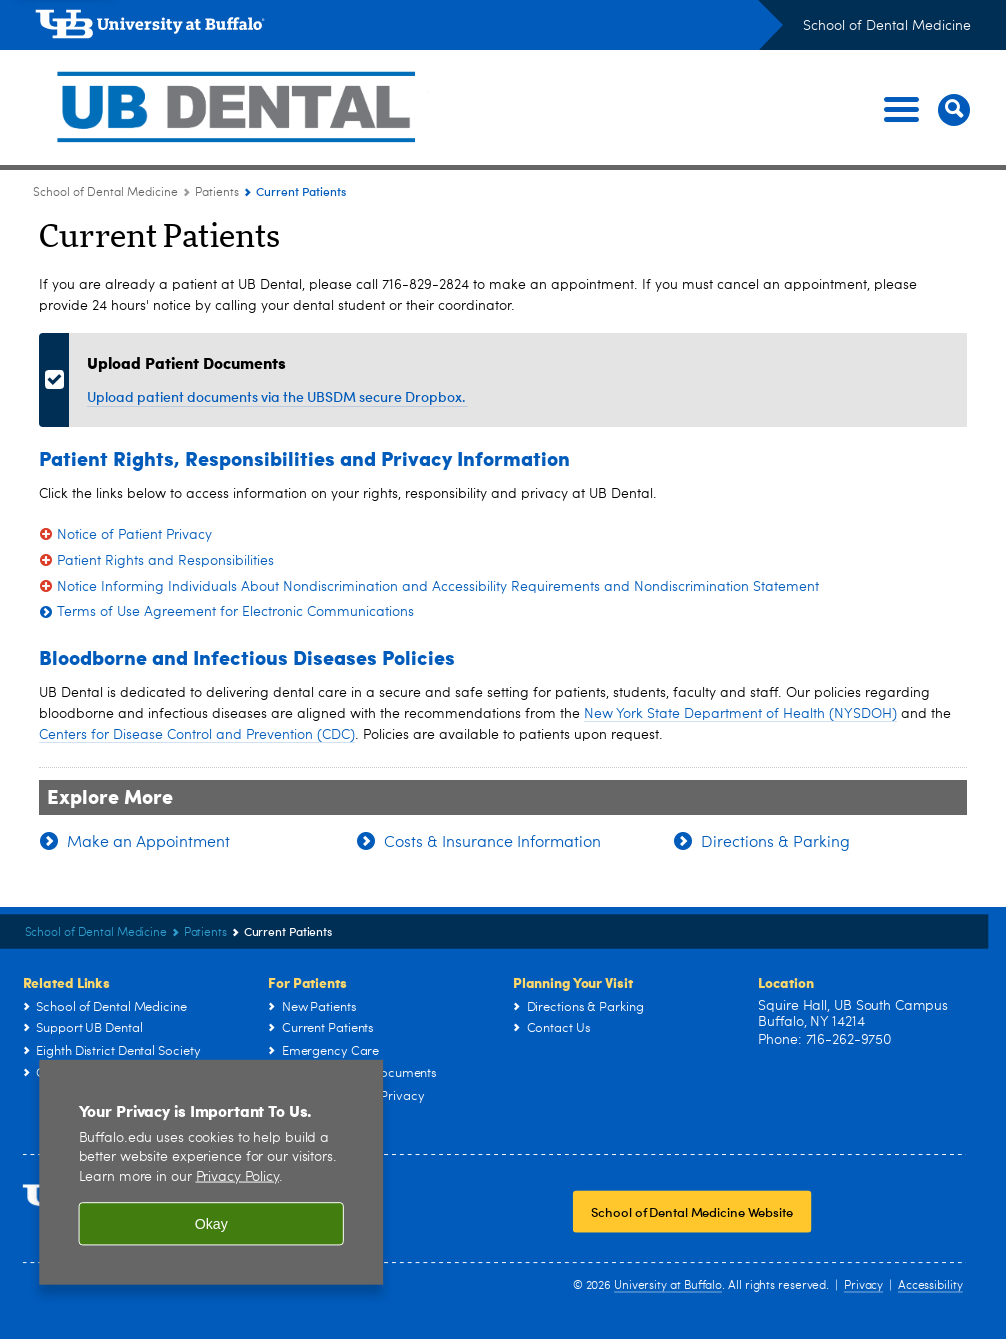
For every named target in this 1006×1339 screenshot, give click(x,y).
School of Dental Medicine (887, 26)
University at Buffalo (668, 1286)
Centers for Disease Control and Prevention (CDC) (197, 735)
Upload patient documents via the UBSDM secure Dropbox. (277, 396)
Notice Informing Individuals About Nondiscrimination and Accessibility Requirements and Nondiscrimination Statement (438, 587)
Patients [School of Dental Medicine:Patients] (217, 193)
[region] (211, 1172)
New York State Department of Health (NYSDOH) (740, 714)
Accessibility (930, 1286)
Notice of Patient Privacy (134, 535)
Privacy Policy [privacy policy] (238, 1177)
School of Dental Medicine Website (691, 1212)
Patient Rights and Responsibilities (165, 561)
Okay (211, 1224)
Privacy (863, 1286)
